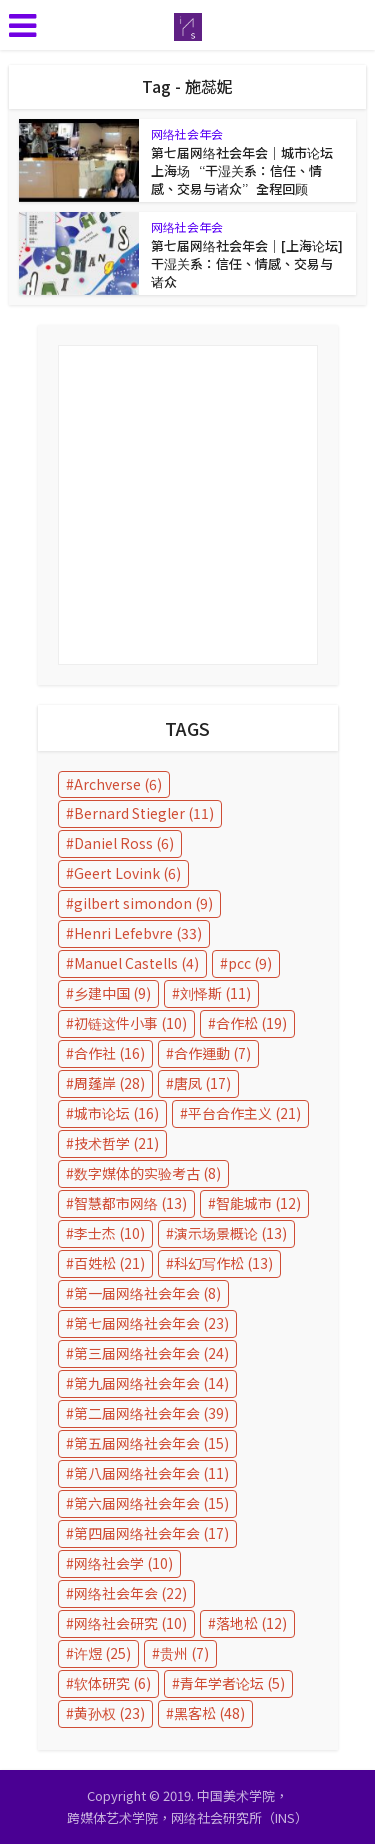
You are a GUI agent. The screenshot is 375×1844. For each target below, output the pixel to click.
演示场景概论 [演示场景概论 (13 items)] (230, 1233)
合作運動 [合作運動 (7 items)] (212, 1053)
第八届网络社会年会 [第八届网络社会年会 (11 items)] (151, 1473)
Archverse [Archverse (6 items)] (118, 784)
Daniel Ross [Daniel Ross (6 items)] (124, 843)
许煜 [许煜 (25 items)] (102, 1653)
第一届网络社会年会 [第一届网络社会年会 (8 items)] (147, 1293)
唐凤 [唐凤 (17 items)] (202, 1083)
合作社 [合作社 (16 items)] (109, 1053)
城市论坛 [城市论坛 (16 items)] (116, 1113)
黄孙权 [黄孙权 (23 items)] (109, 1713)
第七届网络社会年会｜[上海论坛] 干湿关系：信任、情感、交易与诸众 (247, 263)
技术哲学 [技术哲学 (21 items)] (116, 1143)
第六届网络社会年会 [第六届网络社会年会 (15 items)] (151, 1503)
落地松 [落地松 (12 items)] (251, 1623)
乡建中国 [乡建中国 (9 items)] (112, 993)
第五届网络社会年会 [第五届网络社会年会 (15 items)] (151, 1443)
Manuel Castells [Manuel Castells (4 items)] (136, 963)
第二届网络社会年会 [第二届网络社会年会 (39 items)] (151, 1413)
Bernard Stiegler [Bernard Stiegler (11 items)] (144, 813)
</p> (188, 505)
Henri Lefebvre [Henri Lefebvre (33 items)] (138, 933)
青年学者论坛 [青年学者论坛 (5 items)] (232, 1683)
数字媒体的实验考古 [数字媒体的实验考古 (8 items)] (147, 1173)
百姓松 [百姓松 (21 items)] (109, 1263)
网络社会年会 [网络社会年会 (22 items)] (130, 1593)
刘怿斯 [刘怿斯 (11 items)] (215, 993)
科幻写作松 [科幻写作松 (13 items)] (223, 1263)
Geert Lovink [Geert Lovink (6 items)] (127, 873)
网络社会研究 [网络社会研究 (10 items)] (130, 1623)
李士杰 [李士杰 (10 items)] (109, 1233)
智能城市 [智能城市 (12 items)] (258, 1203)
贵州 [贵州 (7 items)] (184, 1653)
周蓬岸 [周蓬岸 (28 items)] (109, 1083)
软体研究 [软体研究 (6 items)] (112, 1683)
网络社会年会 (187, 133)
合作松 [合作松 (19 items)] (251, 1023)
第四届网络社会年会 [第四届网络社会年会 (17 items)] (151, 1533)
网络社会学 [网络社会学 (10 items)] (123, 1563)
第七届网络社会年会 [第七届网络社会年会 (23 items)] (151, 1323)
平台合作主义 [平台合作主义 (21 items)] (244, 1113)
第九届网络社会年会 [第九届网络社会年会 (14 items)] (151, 1383)
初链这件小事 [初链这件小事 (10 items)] (130, 1023)
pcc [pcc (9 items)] (250, 963)
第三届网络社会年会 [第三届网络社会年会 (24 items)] (151, 1353)
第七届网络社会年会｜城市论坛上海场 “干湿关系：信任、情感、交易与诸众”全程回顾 (242, 170)
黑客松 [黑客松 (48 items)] (209, 1713)
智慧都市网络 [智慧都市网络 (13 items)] (130, 1203)
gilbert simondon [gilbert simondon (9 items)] (143, 903)
